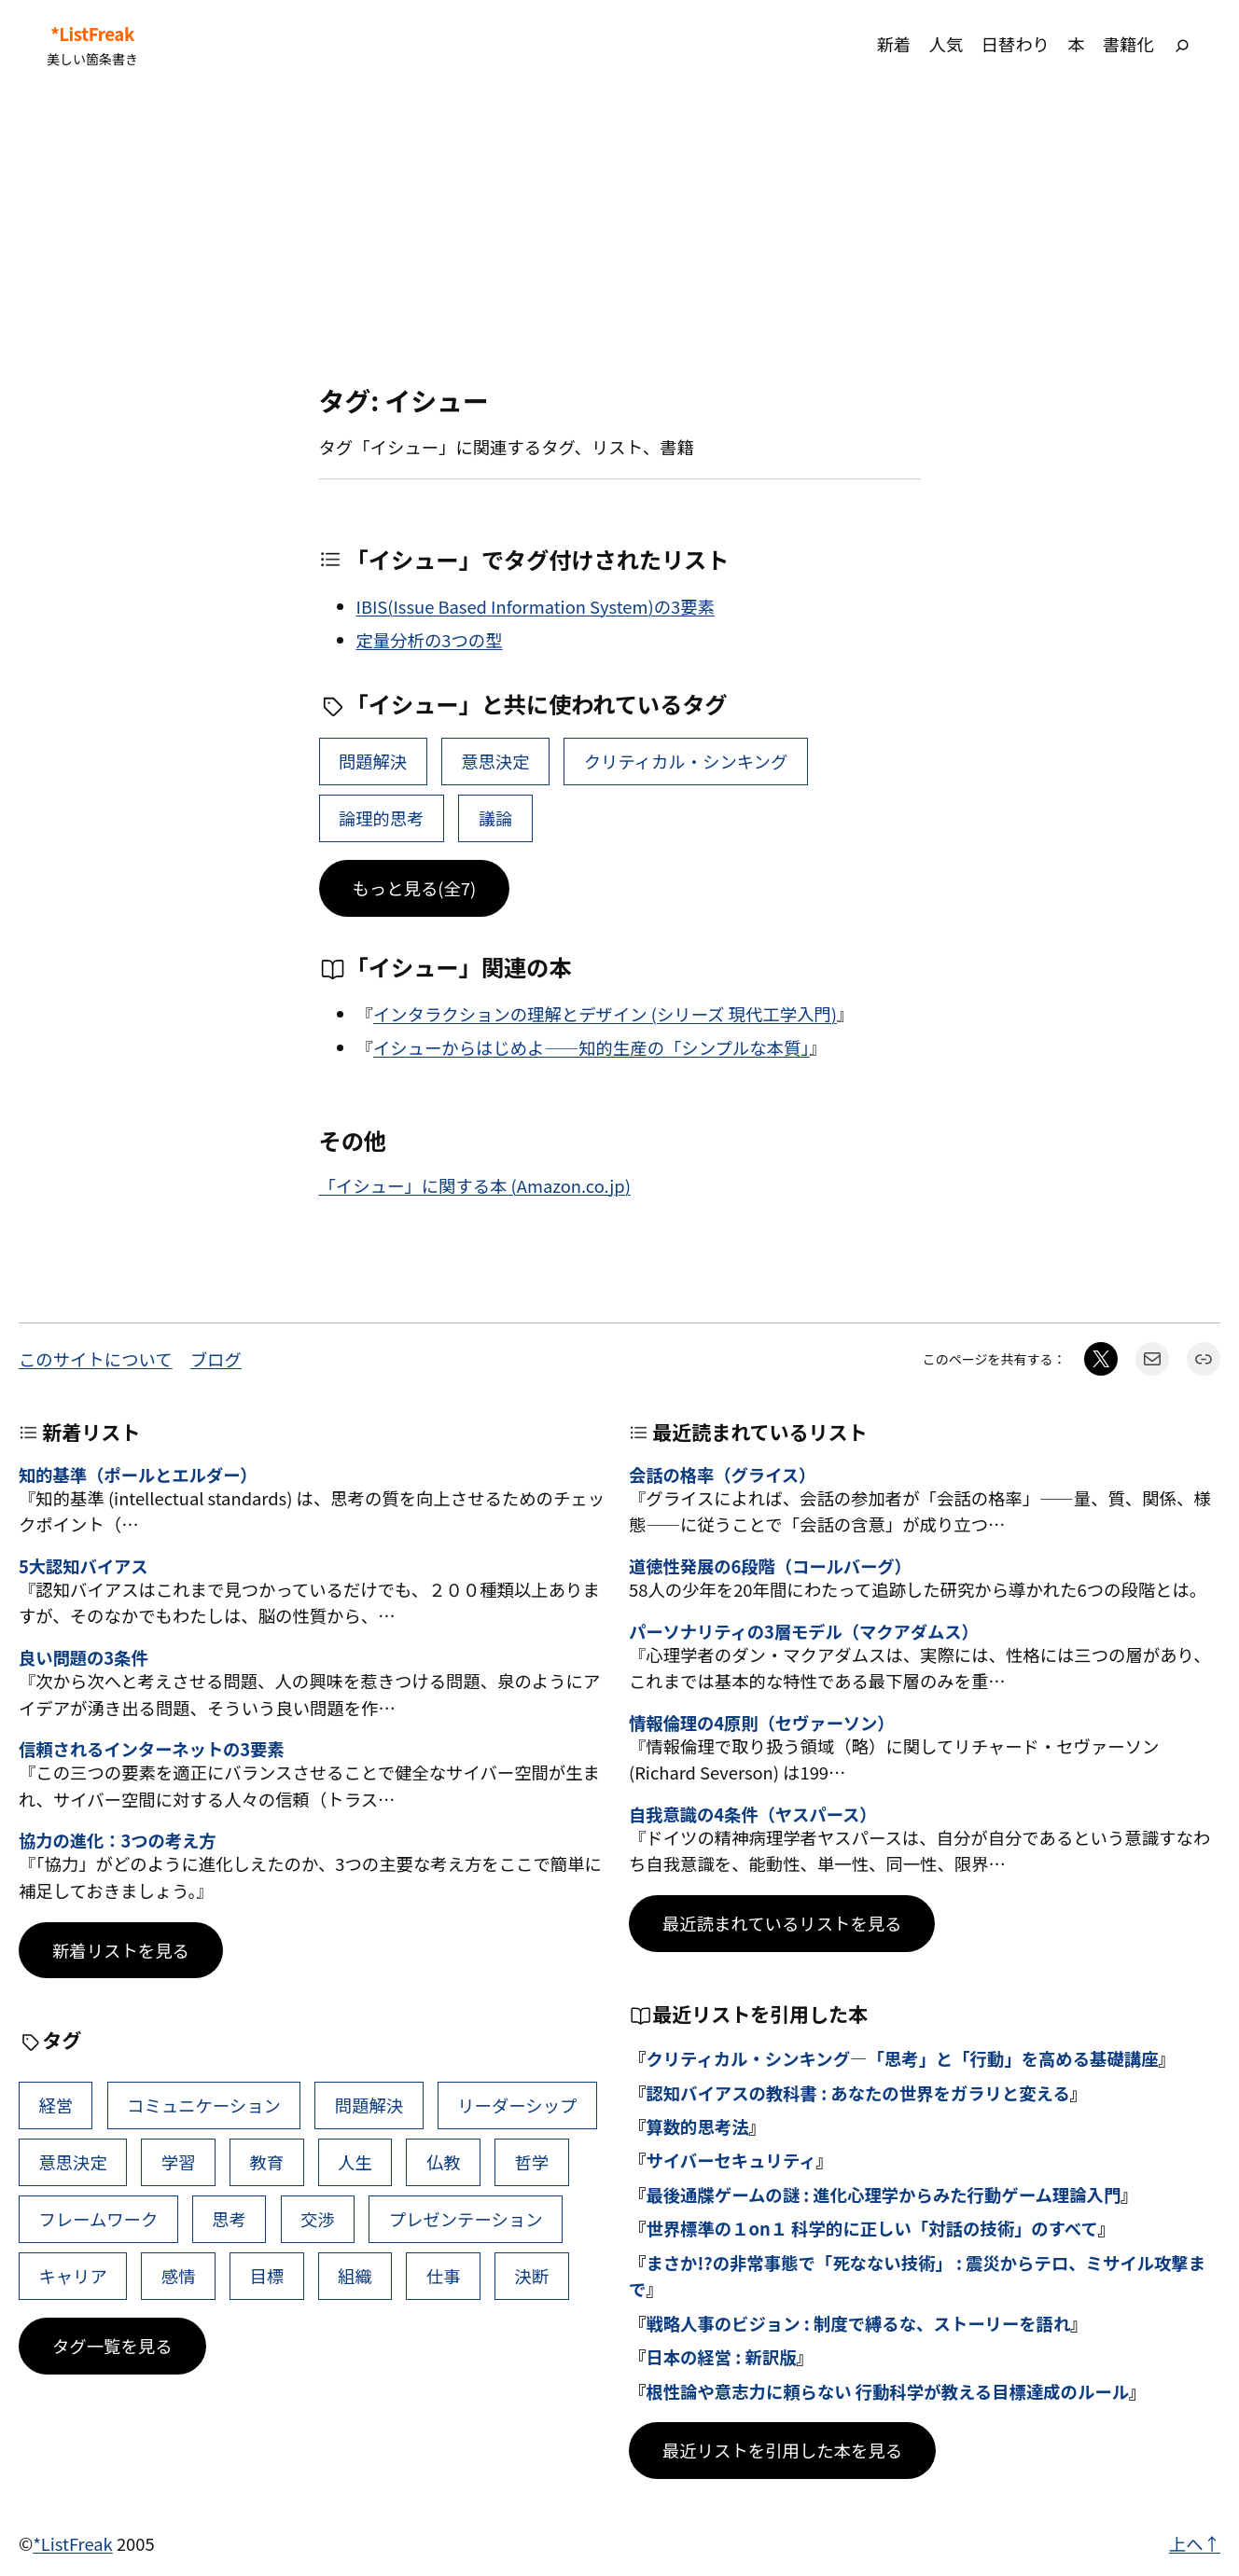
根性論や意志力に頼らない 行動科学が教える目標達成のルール (887, 2391)
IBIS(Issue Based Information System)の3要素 (535, 606)
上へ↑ (1194, 2543)
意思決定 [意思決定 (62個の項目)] (495, 761)
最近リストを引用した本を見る (782, 2450)
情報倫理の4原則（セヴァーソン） (762, 1722)
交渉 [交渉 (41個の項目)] (317, 2219)
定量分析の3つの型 (429, 640)
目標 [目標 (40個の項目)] (266, 2276)
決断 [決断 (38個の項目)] (531, 2276)
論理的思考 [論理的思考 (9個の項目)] (382, 818)
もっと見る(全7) (415, 888)
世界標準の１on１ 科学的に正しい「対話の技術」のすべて (871, 2228)
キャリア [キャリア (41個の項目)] (72, 2276)
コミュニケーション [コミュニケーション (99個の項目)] (204, 2105)
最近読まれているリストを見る (781, 1923)
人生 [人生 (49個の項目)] (355, 2162)
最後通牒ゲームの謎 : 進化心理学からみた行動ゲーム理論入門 (883, 2194)
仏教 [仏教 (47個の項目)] (443, 2162)
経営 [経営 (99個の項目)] (55, 2105)
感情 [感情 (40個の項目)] (178, 2276)
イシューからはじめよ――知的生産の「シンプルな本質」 (591, 1047)
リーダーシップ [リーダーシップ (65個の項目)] (517, 2105)
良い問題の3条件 (83, 1657)
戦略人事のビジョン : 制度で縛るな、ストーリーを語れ (858, 2323)
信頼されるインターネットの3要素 (152, 1748)
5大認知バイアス (83, 1566)
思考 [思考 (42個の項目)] (229, 2219)
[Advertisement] (619, 236)
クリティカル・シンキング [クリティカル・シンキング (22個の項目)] (686, 761)
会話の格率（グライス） (722, 1474)
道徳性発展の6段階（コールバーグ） (770, 1566)
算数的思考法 (697, 2126)
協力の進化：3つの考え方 (117, 1840)
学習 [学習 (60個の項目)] (178, 2162)
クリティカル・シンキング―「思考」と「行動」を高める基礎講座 (902, 2058)
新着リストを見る (120, 1950)
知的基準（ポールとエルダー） (138, 1474)
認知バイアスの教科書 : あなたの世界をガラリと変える (857, 2093)
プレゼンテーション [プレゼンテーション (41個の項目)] (466, 2219)
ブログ (216, 1359)
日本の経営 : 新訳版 (721, 2357)
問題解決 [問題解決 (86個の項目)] (373, 761)
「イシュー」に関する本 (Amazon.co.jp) (475, 1185)
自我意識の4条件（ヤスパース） (752, 1814)
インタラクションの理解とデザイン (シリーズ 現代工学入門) (605, 1014)
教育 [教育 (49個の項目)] (266, 2162)
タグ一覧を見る (112, 2346)
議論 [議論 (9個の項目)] (496, 818)
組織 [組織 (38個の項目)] (355, 2276)
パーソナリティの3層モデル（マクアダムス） (804, 1631)
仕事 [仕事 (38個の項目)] (443, 2276)
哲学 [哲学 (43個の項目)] (531, 2162)
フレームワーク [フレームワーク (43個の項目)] (98, 2219)
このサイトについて (96, 1359)
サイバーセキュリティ (730, 2160)
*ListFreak (92, 34)
